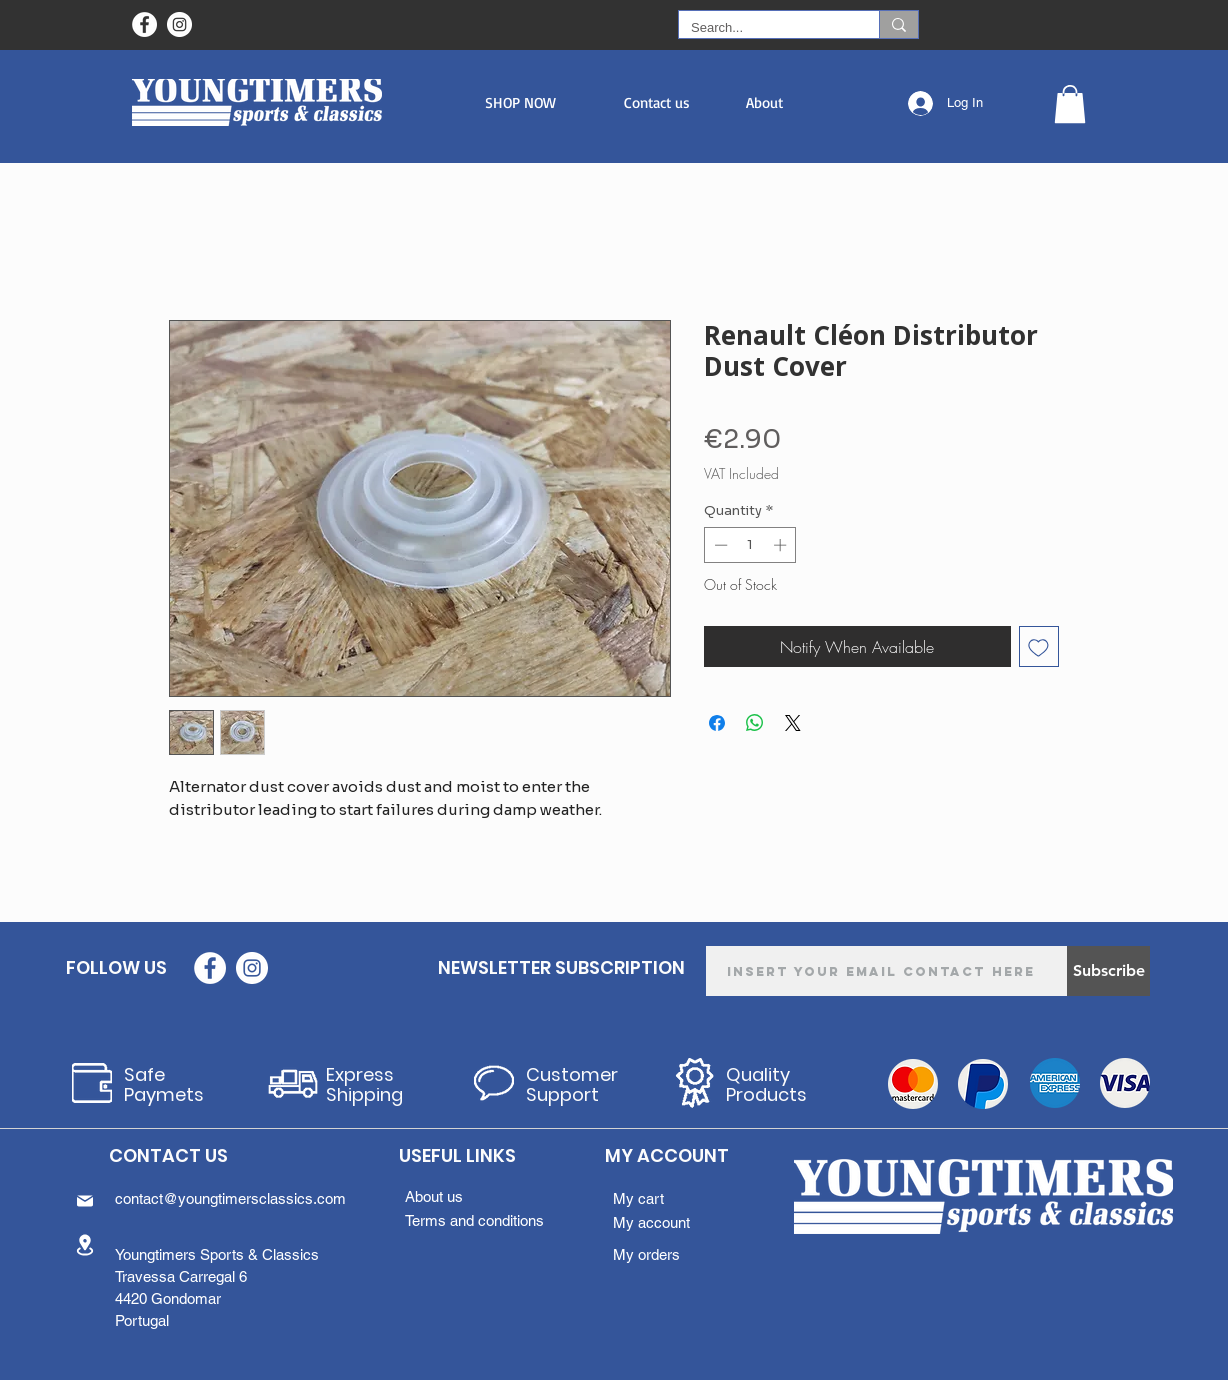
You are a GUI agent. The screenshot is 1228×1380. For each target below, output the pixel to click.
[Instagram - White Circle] (179, 24)
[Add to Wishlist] (1039, 646)
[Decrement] (719, 545)
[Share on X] (793, 723)
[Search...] (764, 28)
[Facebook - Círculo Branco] (144, 24)
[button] (520, 102)
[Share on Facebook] (717, 723)
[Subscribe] (1108, 971)
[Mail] (85, 1201)
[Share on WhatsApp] (755, 723)
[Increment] (782, 545)
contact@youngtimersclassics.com (230, 1198)
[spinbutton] (750, 545)
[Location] (85, 1244)
